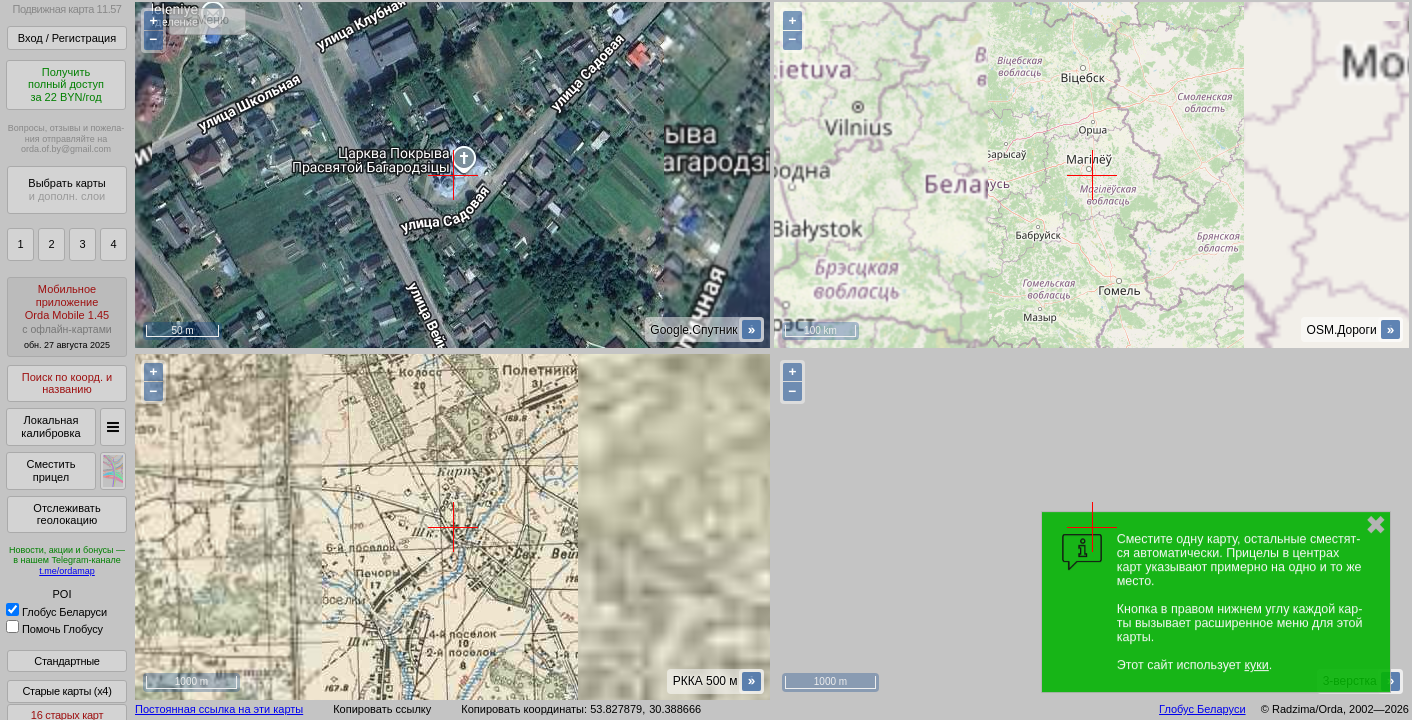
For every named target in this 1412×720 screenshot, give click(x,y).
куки (1257, 665)
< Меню (207, 20)
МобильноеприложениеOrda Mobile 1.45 (67, 316)
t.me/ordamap (67, 571)
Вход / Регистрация (67, 38)
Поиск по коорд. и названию (67, 383)
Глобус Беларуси (56, 612)
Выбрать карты (66, 189)
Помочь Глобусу (54, 629)
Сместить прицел (50, 470)
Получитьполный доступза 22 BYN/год (66, 84)
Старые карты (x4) (66, 691)
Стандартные (66, 661)
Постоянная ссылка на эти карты (219, 709)
